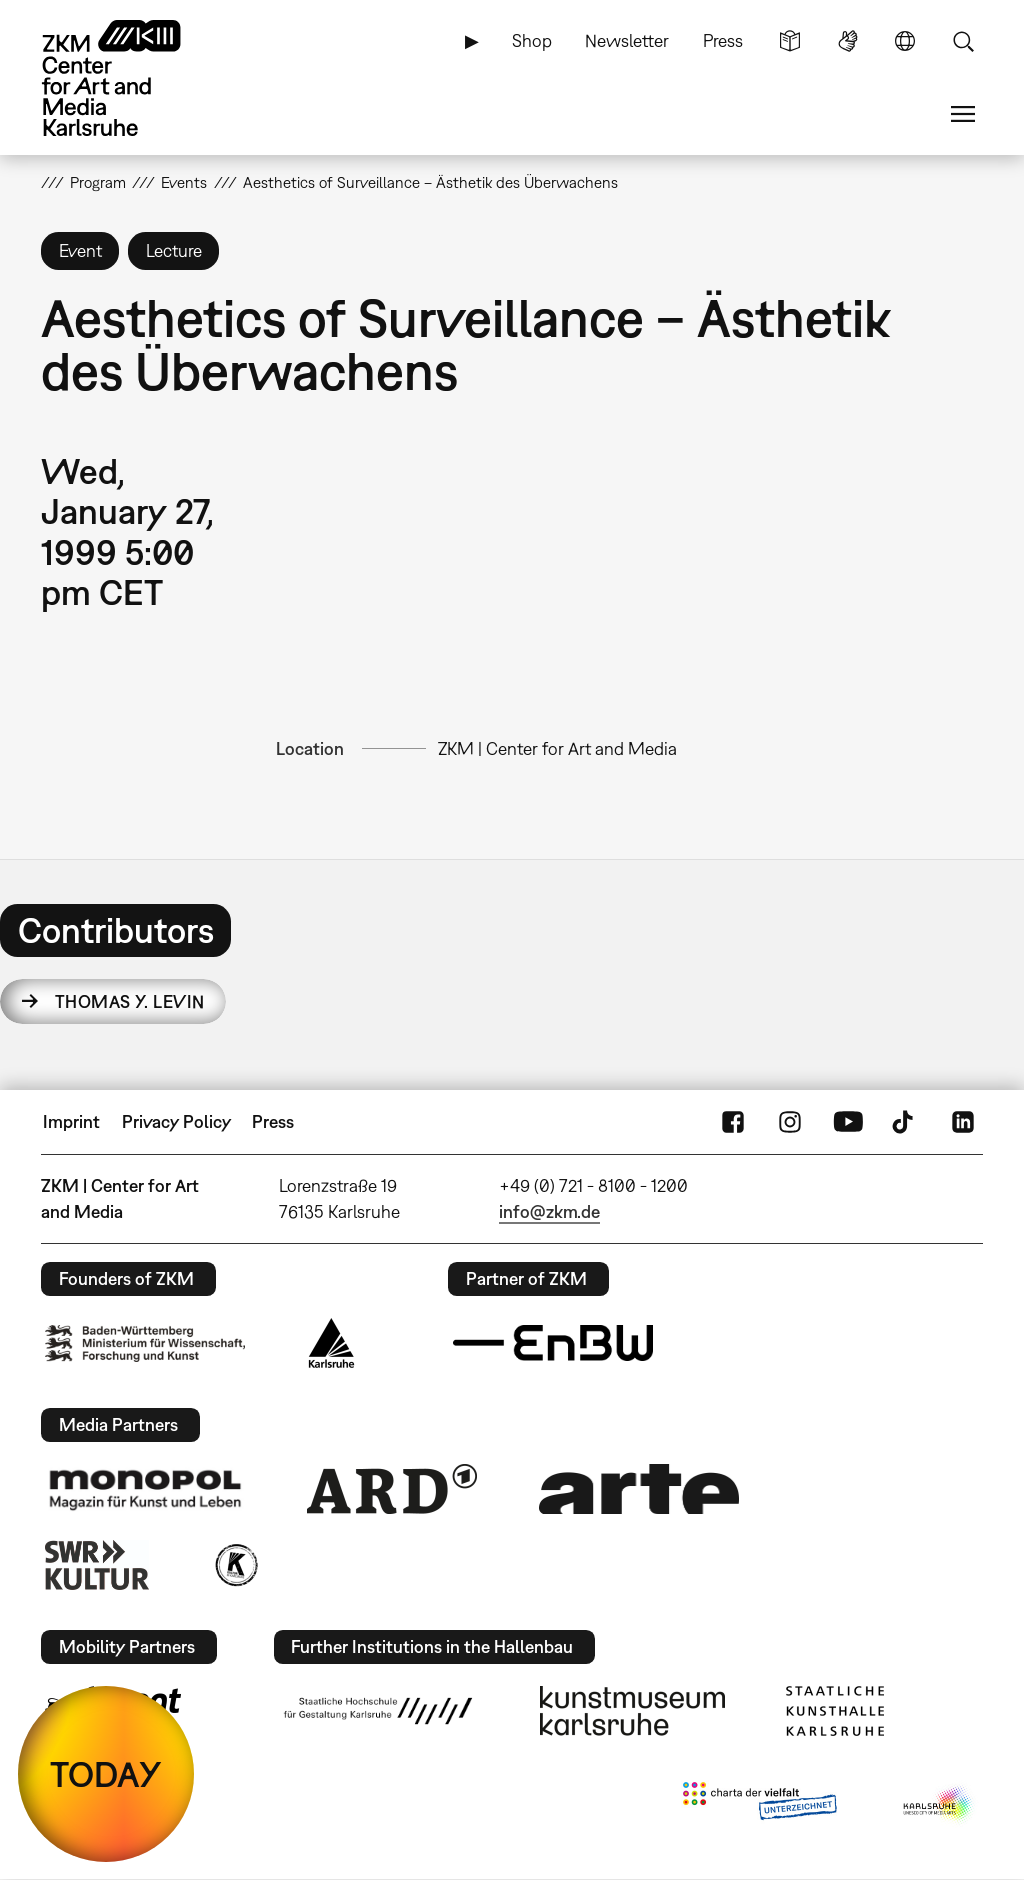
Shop (532, 40)
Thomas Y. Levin (130, 1001)
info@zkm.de (549, 1211)
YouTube (848, 1122)
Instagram (790, 1122)
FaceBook (733, 1122)
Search (963, 41)
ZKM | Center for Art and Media (557, 748)
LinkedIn (963, 1122)
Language (905, 41)
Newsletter (627, 40)
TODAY (106, 1774)
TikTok (905, 1122)
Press (723, 40)
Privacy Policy (176, 1121)
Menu (963, 114)
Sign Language (848, 41)
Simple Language (790, 41)
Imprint (71, 1121)
